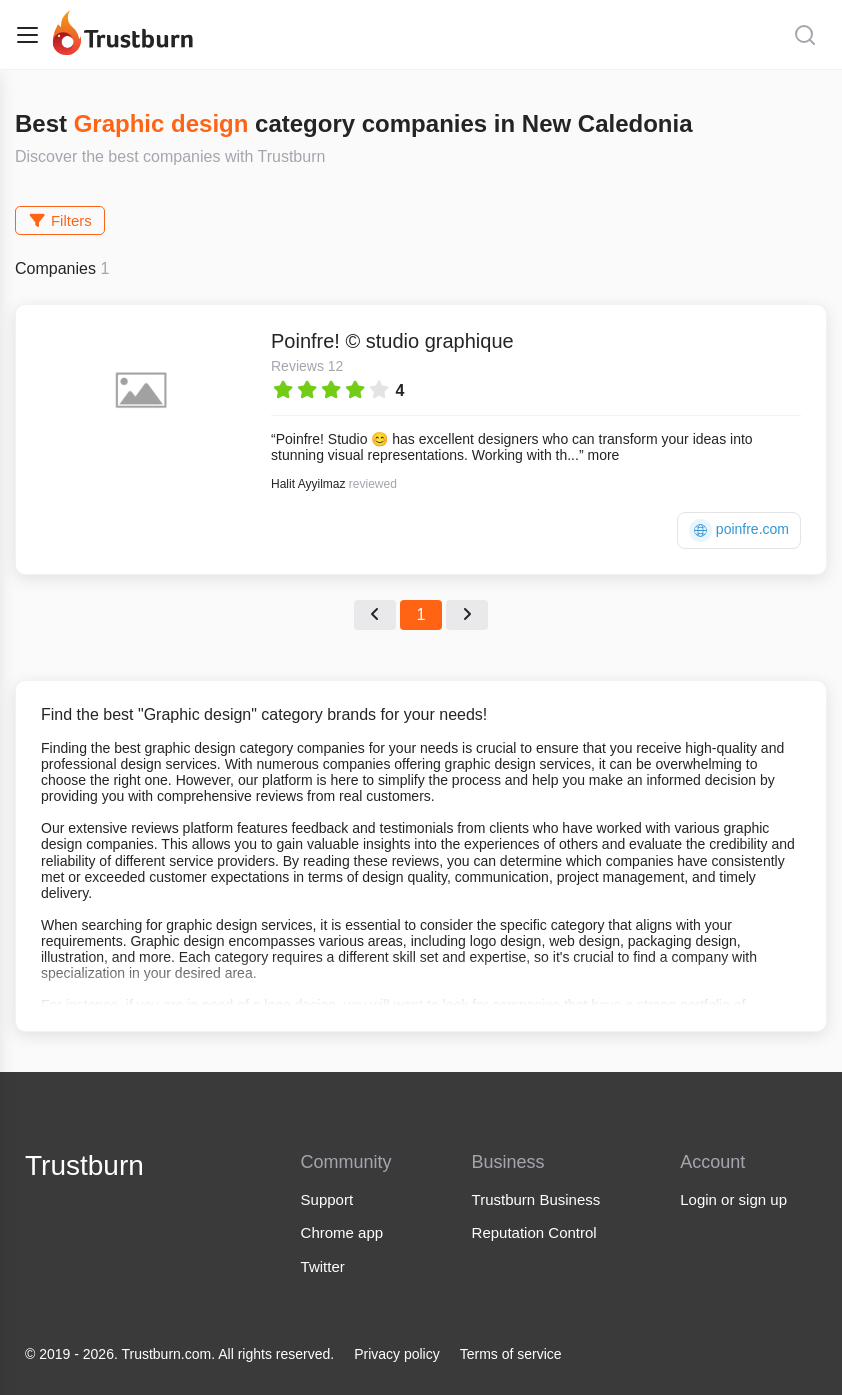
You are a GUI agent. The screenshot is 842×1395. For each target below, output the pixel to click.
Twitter (323, 1266)
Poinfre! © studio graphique (392, 341)
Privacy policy (397, 1354)
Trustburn (84, 1165)
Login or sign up (733, 1199)
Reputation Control (534, 1232)
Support (327, 1199)
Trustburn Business (536, 1199)
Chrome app (342, 1232)
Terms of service (511, 1354)
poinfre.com (739, 530)
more (603, 455)
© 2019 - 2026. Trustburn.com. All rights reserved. (179, 1354)
